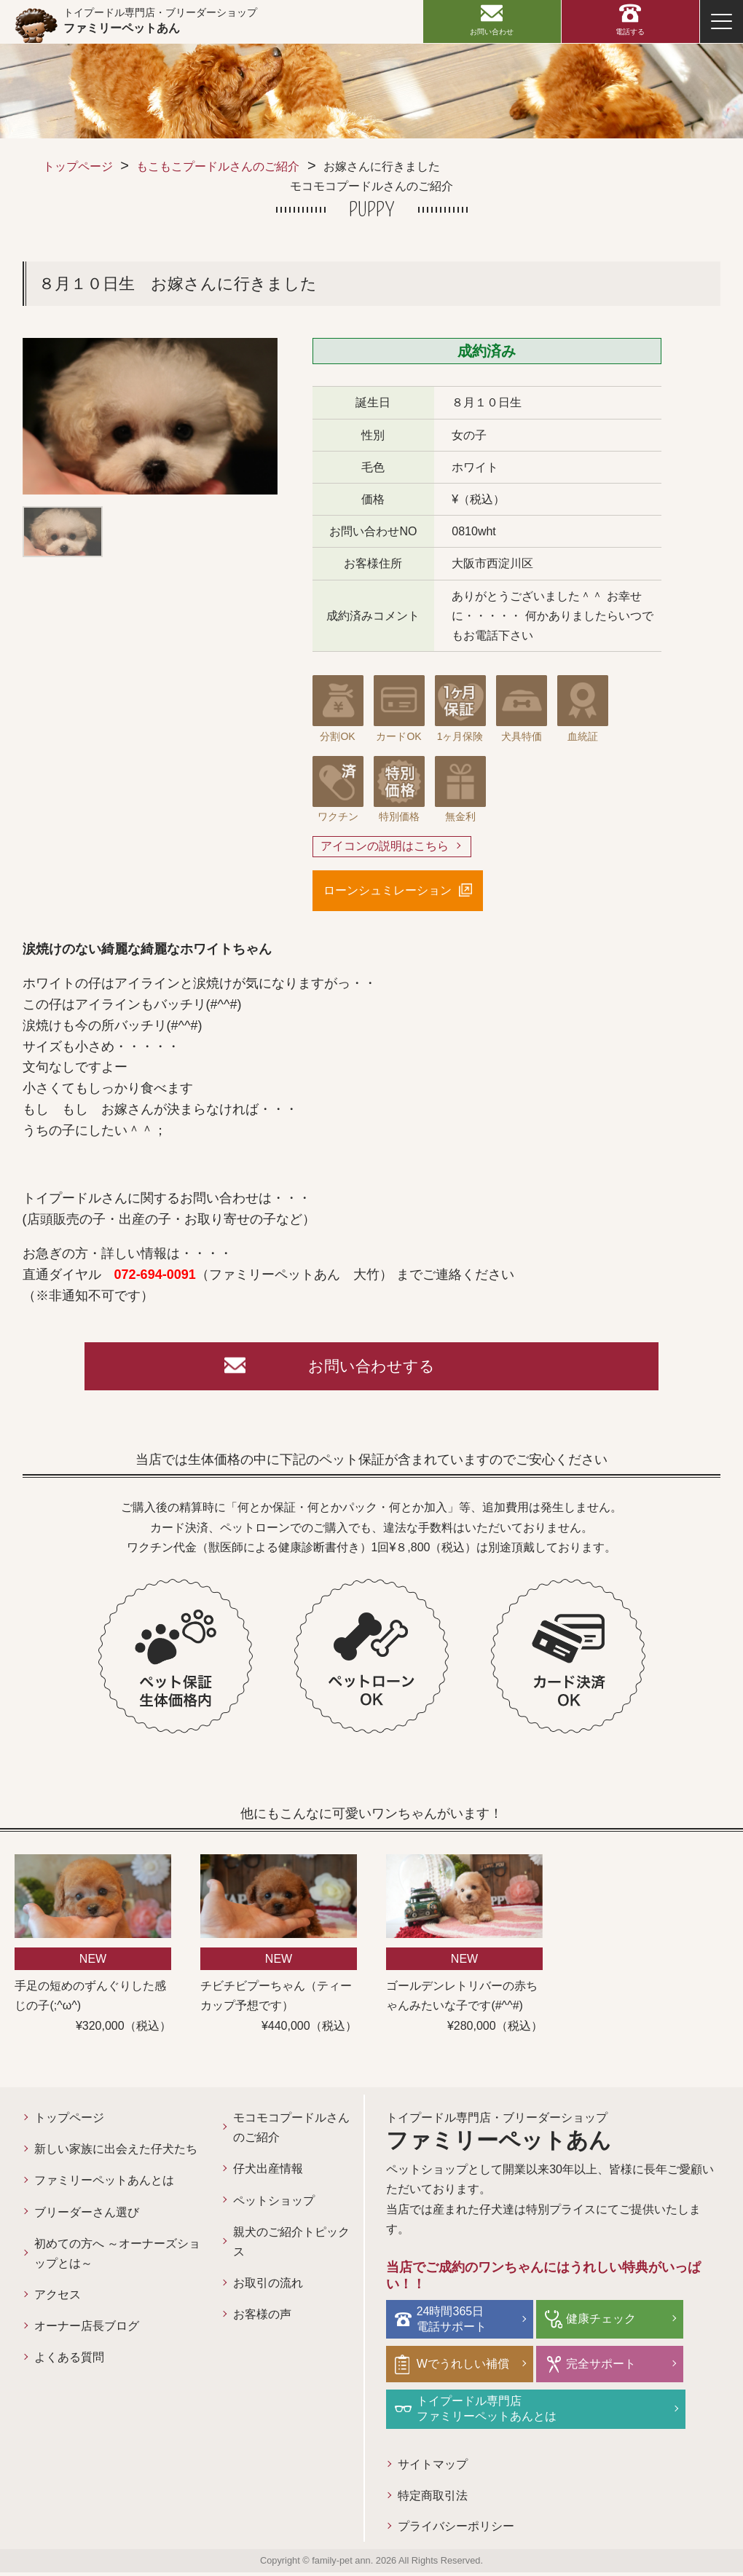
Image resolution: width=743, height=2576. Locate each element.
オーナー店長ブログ (86, 2330)
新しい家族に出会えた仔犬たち (115, 2153)
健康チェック (599, 2322)
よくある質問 (69, 2361)
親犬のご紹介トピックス (291, 2246)
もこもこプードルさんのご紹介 (217, 166)
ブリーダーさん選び (86, 2216)
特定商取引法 (433, 2498)
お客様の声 (262, 2318)
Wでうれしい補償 (465, 2366)
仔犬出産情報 (268, 2173)
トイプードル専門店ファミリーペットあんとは (489, 2411)
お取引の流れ (268, 2287)
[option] (150, 416)
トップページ (78, 166)
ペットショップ (274, 2204)
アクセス (57, 2299)
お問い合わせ (492, 32)
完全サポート (599, 2366)
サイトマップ (433, 2466)
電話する (630, 32)
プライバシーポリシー (456, 2529)
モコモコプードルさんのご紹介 (291, 2132)
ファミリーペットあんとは (104, 2184)
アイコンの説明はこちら (385, 846)
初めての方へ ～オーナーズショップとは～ (117, 2258)
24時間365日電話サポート (454, 2322)
